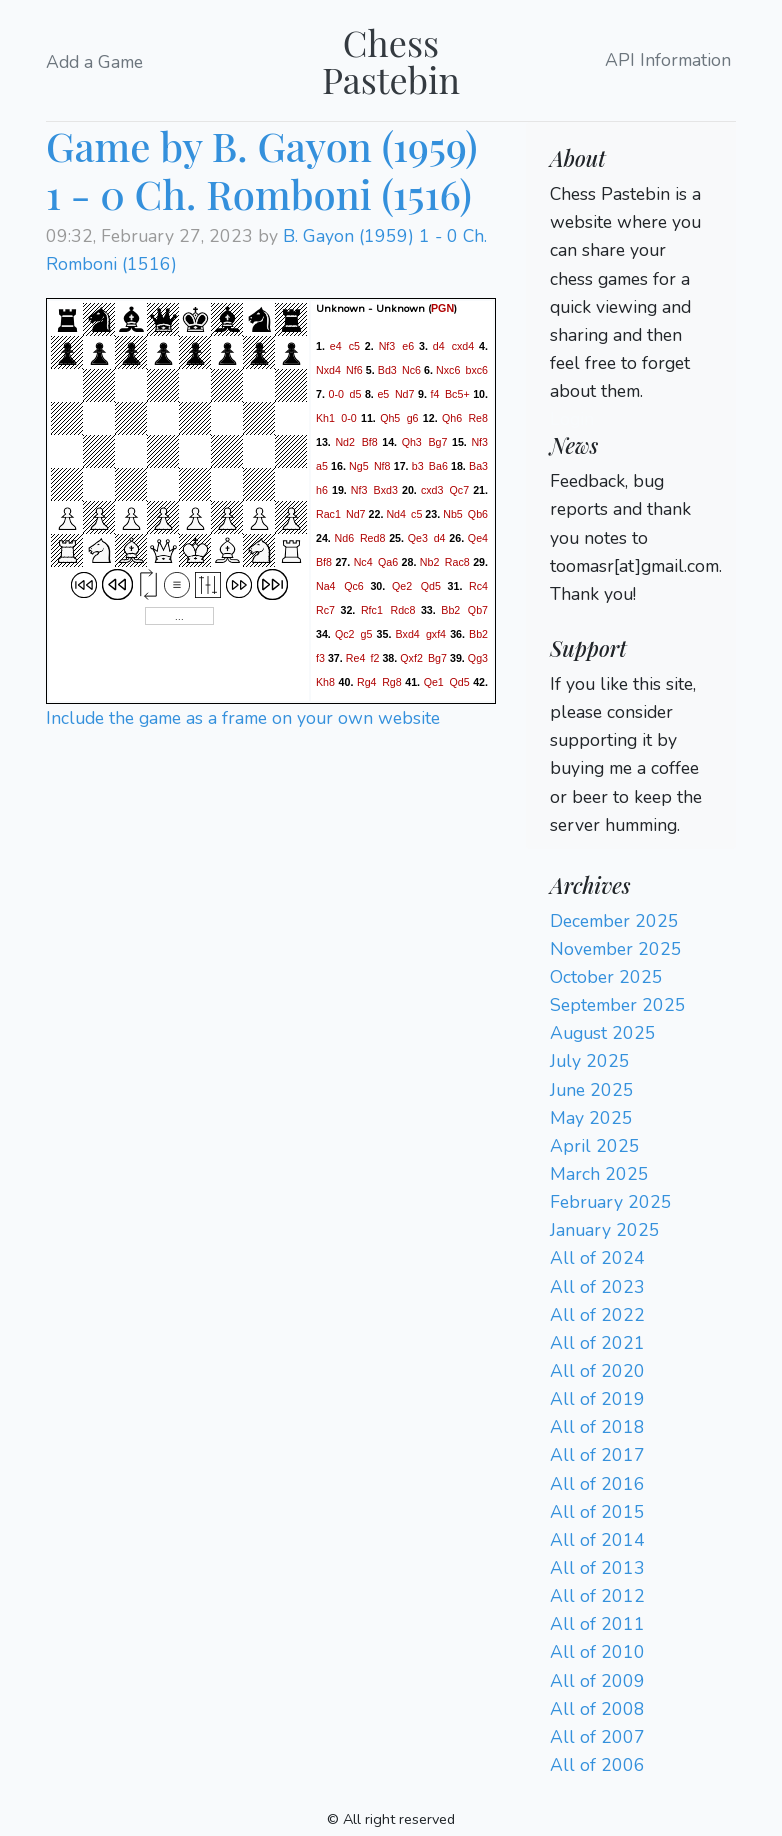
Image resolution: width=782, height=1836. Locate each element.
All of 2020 (597, 1371)
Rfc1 (372, 610)
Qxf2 (411, 658)
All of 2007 (597, 1737)
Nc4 (363, 562)
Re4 (356, 658)
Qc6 (354, 586)
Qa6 (388, 562)
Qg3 (478, 658)
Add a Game (94, 62)
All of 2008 (597, 1709)
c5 (354, 346)
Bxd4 (407, 634)
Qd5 (431, 586)
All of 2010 (597, 1652)
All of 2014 (597, 1540)
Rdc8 (402, 610)
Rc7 (325, 610)
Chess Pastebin (391, 60)
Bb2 (450, 610)
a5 (322, 466)
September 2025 (618, 1005)
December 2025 (614, 921)
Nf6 (354, 370)
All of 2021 (597, 1343)
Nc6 (411, 370)
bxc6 (477, 370)
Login (572, 419)
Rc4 (478, 586)
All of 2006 (597, 1765)
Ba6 (438, 466)
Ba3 (478, 466)
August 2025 (603, 1033)
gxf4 (436, 634)
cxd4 (463, 346)
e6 (408, 346)
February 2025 (611, 1202)
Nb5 (453, 514)
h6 (322, 490)
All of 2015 (597, 1512)
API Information (668, 61)
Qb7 (478, 610)
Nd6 (345, 538)
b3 (418, 466)
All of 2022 (597, 1315)
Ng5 (359, 466)
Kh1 (325, 418)
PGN (442, 308)
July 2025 (590, 1061)
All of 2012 (597, 1596)
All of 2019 (597, 1399)
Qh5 (390, 418)
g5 (367, 634)
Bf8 (370, 442)
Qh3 (412, 442)
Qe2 (402, 586)
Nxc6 (448, 370)
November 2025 (616, 949)
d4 (439, 346)
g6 (413, 418)
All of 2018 (597, 1427)
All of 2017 (597, 1455)
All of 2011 (597, 1624)
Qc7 (460, 490)
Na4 (326, 586)
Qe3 (418, 538)
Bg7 (437, 442)
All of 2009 (597, 1681)
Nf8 (382, 466)
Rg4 (367, 682)
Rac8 (457, 562)
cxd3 (432, 490)
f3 (320, 658)
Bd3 (387, 370)
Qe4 (478, 538)
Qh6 (452, 418)
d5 (356, 394)
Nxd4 (328, 370)
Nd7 (405, 394)
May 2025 (591, 1118)
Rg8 (392, 682)
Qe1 (434, 682)
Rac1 (328, 514)
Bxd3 (386, 490)
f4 (435, 394)
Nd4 (396, 514)
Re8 (478, 418)
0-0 (335, 394)
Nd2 (345, 442)
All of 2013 (597, 1568)
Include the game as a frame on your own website (243, 718)
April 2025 (595, 1146)
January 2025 (605, 1230)
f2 (375, 658)
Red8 (372, 538)
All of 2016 (597, 1484)
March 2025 (599, 1174)
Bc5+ (457, 394)
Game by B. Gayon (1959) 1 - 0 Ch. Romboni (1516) (262, 169)
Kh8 (325, 682)
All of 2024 (597, 1258)
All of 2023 (597, 1287)
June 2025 (592, 1090)
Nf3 (387, 346)
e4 (336, 346)
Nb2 (430, 562)
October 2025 (606, 977)
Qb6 (478, 514)
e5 (383, 394)
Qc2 (345, 634)
